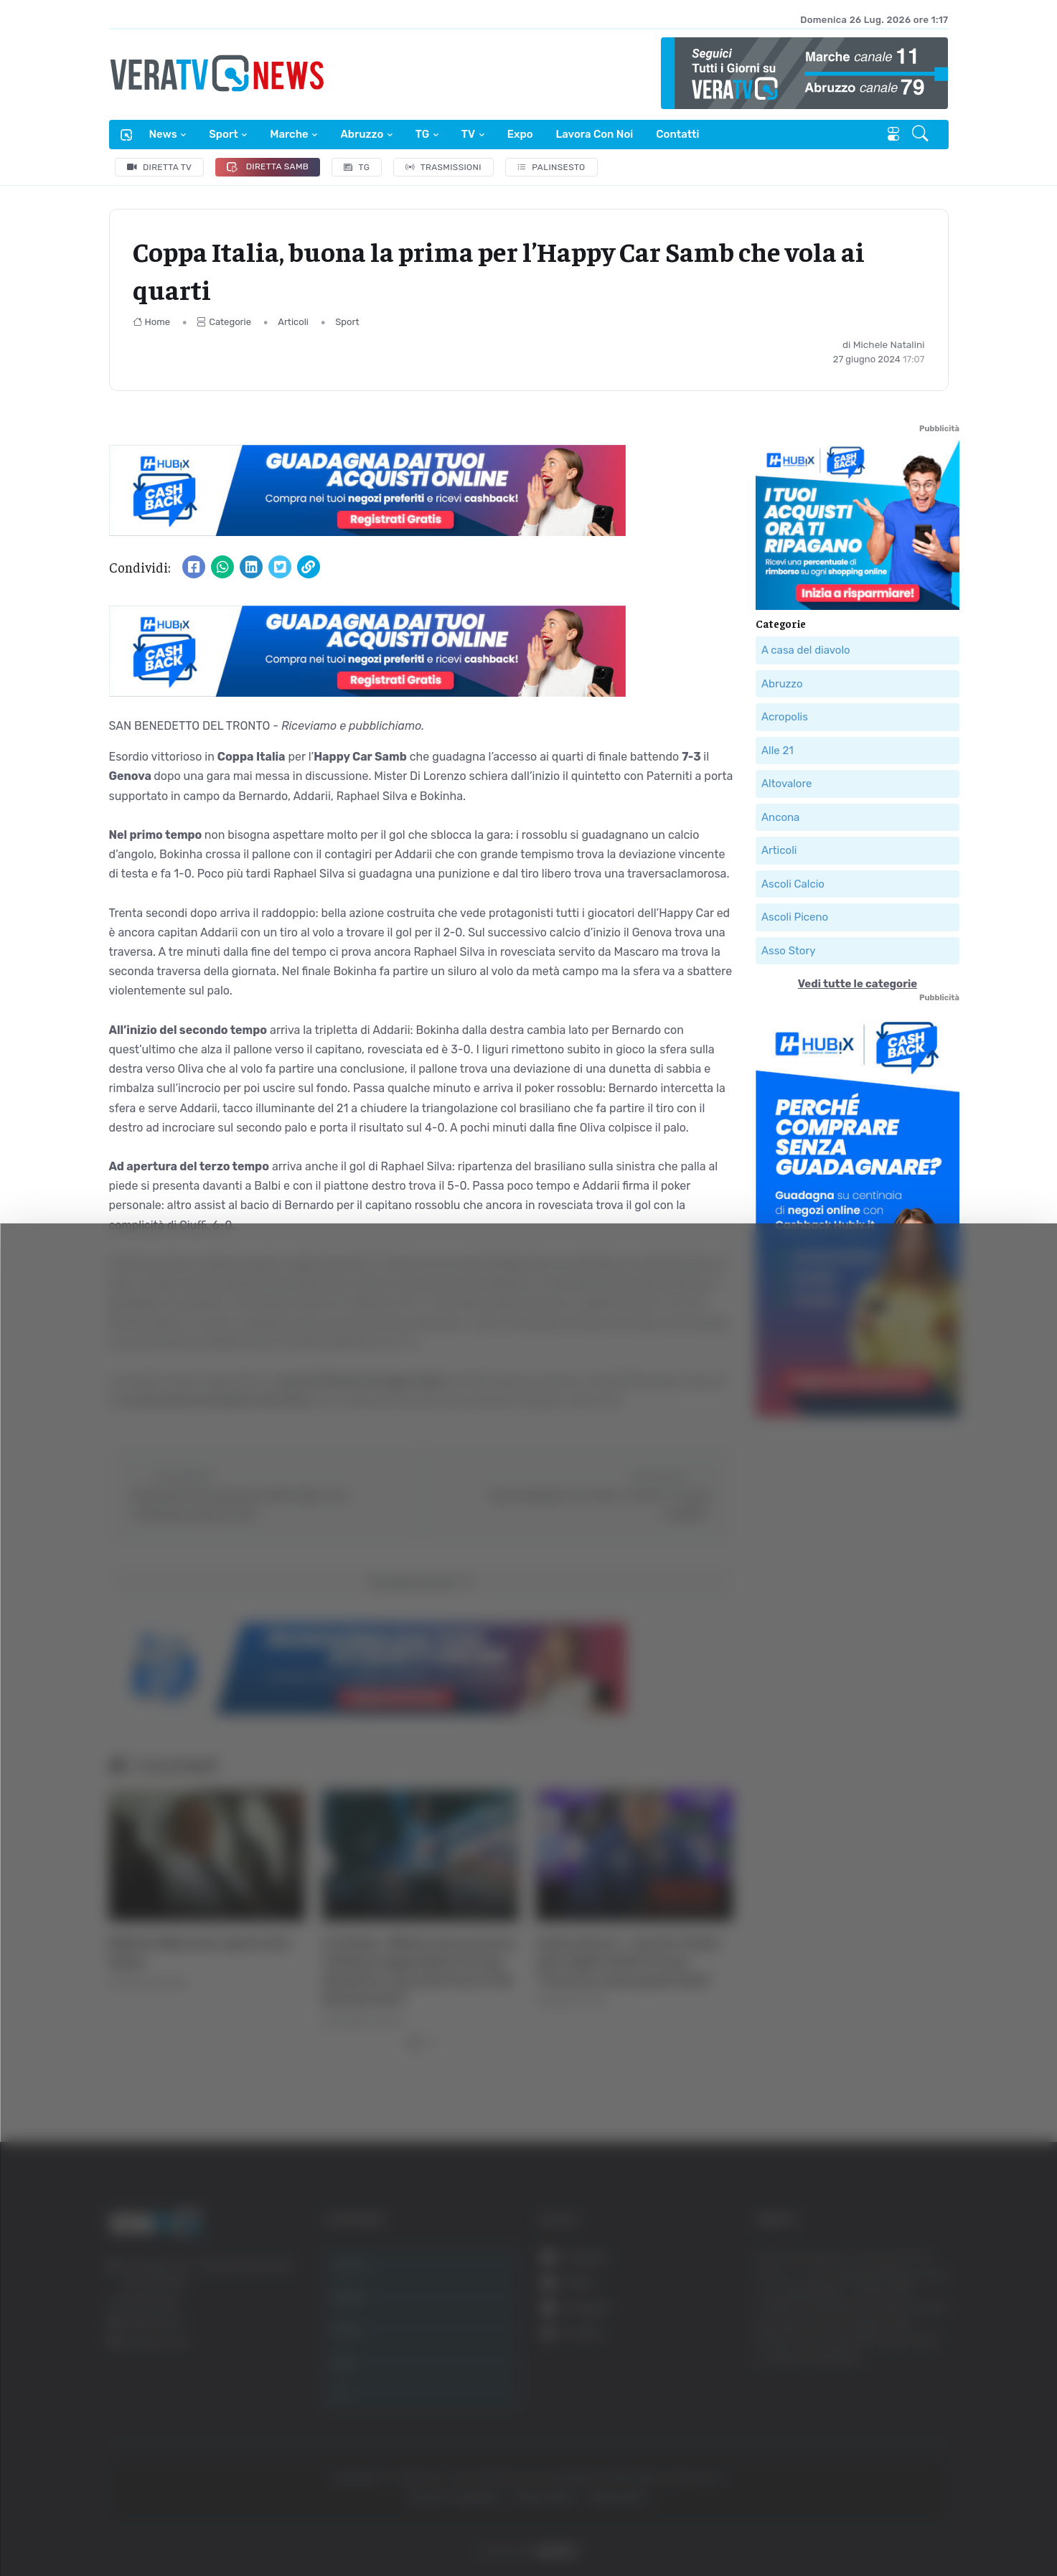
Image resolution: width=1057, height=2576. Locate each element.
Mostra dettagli (783, 2525)
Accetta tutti (911, 2342)
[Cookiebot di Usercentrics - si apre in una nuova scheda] (121, 2525)
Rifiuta (912, 2436)
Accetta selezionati (911, 2389)
